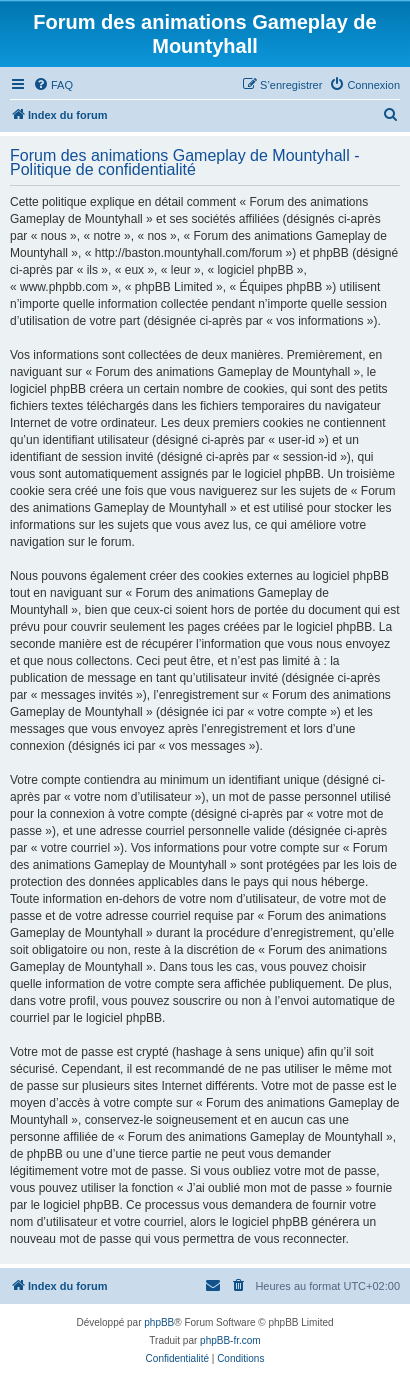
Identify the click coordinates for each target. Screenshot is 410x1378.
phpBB (159, 1322)
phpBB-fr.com (230, 1340)
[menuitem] (53, 85)
